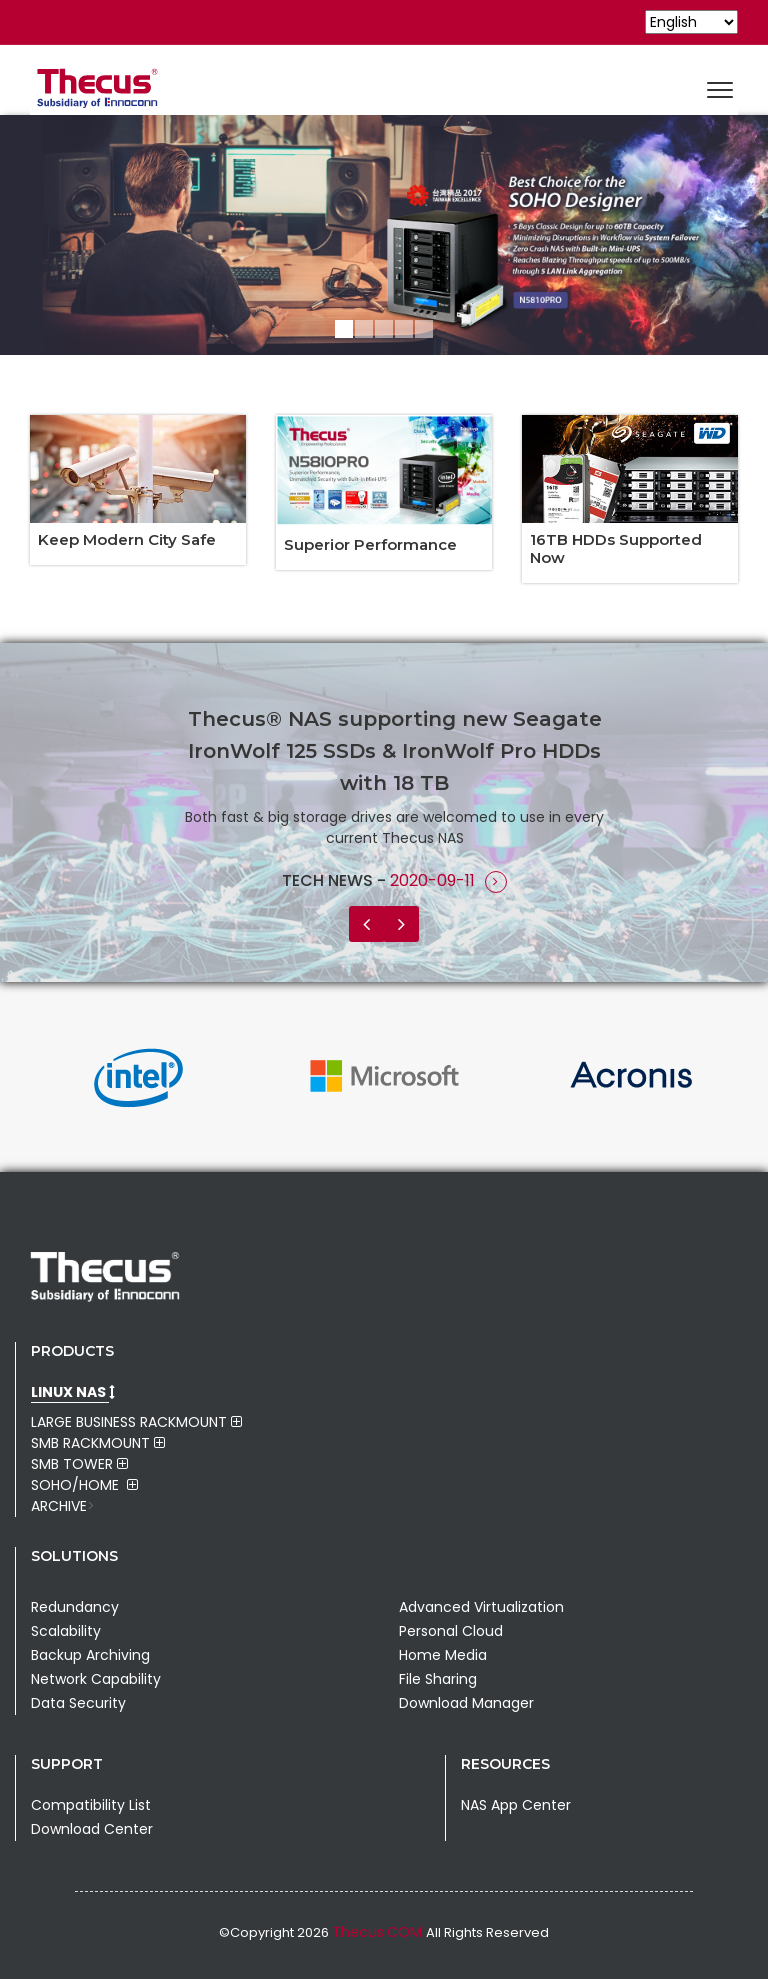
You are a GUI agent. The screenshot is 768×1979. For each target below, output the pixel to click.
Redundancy (75, 1607)
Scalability (66, 1631)
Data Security (78, 1703)
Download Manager (466, 1703)
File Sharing (438, 1679)
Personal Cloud (451, 1631)
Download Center (92, 1829)
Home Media (443, 1655)
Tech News (329, 880)
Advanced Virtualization (481, 1607)
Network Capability (96, 1679)
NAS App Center (516, 1805)
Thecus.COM (379, 1932)
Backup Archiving (90, 1655)
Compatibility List (91, 1805)
